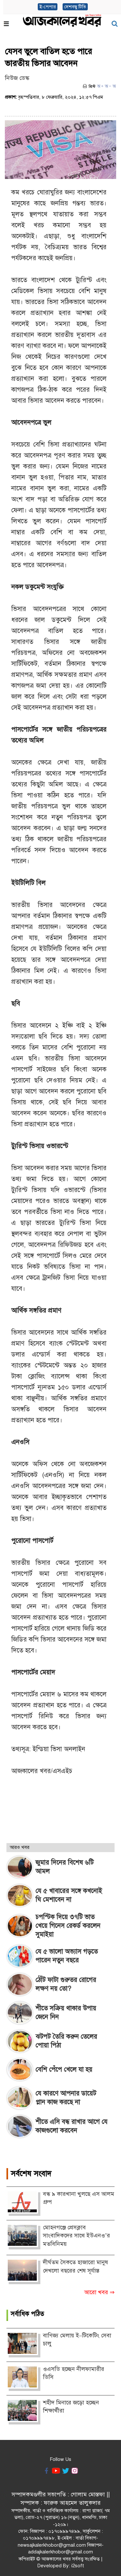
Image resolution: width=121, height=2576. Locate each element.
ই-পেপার (47, 7)
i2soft (77, 2566)
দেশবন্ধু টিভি (75, 7)
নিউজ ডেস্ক (17, 78)
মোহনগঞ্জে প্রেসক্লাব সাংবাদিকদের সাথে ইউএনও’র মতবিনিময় (76, 2235)
